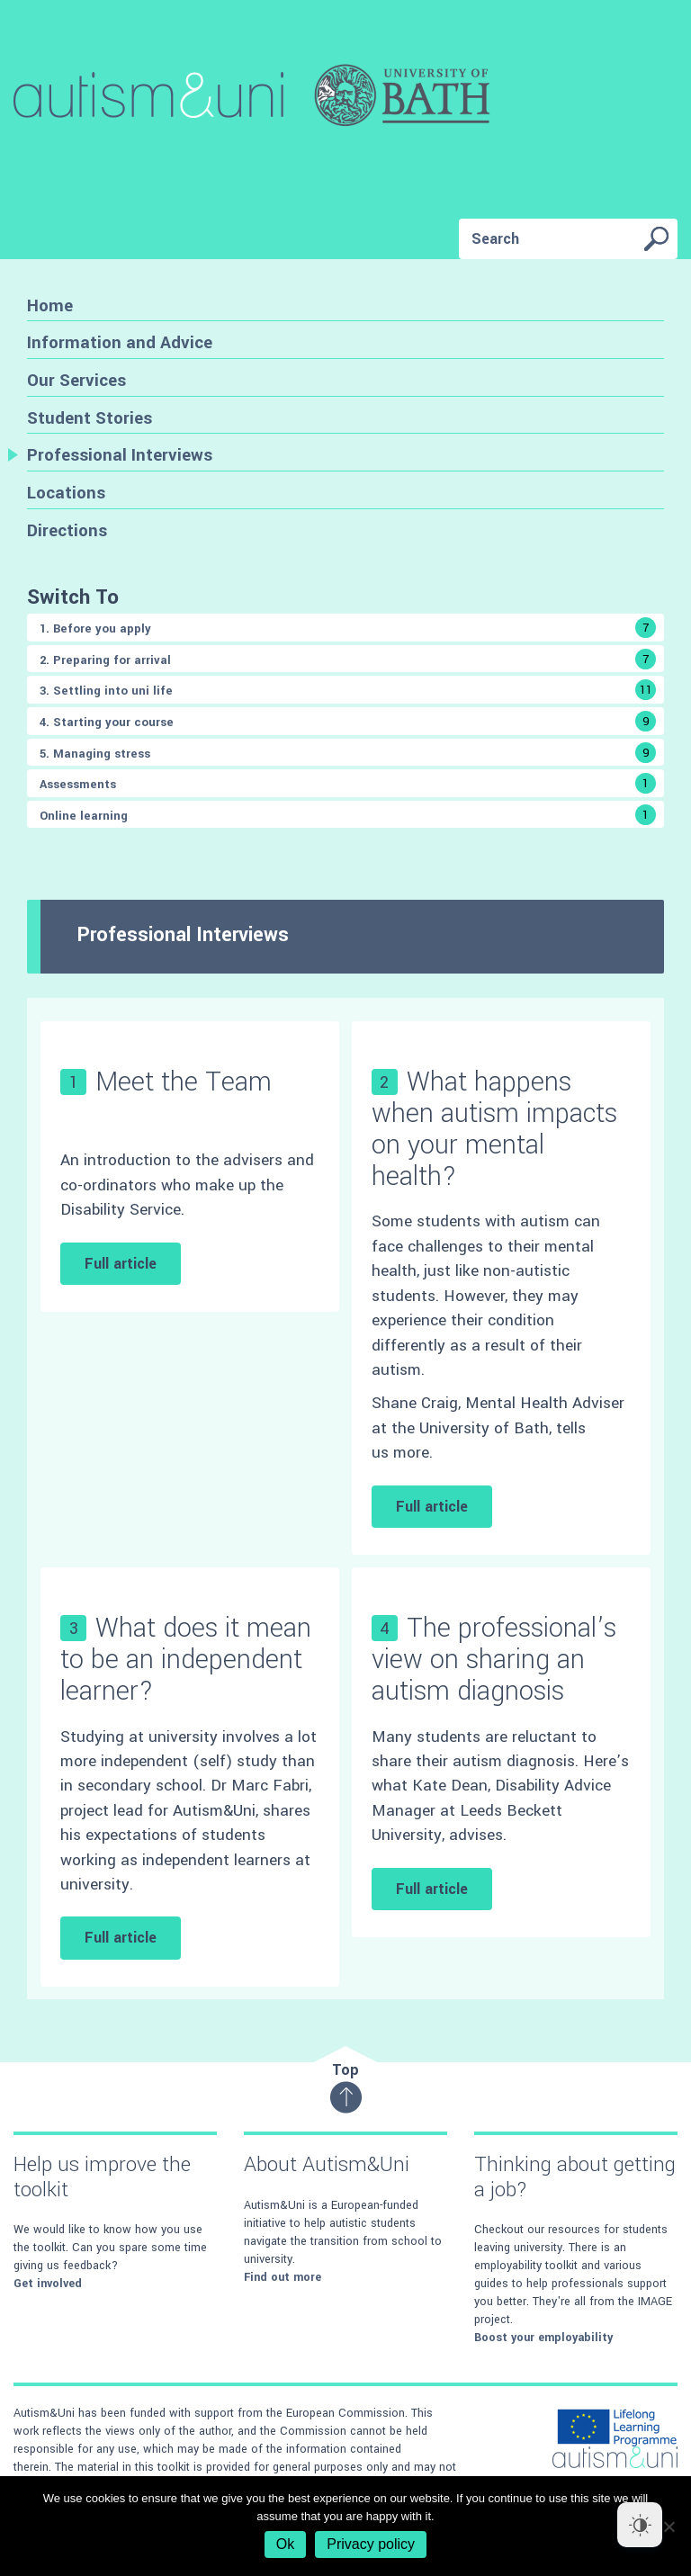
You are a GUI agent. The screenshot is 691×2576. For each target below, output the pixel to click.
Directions (67, 530)
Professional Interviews (119, 455)
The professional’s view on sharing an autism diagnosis (494, 1660)
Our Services (76, 380)
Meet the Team (183, 1082)
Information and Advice (119, 342)
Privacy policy (371, 2544)
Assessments (348, 783)
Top (346, 2087)
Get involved (47, 2283)
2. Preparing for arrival (348, 659)
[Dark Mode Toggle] (639, 2524)
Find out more (282, 2277)
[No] (669, 2527)
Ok (285, 2544)
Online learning (348, 814)
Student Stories (89, 418)
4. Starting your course (348, 721)
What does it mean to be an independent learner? (185, 1660)
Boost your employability (543, 2337)
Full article (121, 1263)
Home (50, 305)
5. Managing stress (348, 752)
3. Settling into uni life (348, 689)
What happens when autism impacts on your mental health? (494, 1130)
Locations (66, 492)
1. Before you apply (348, 627)
